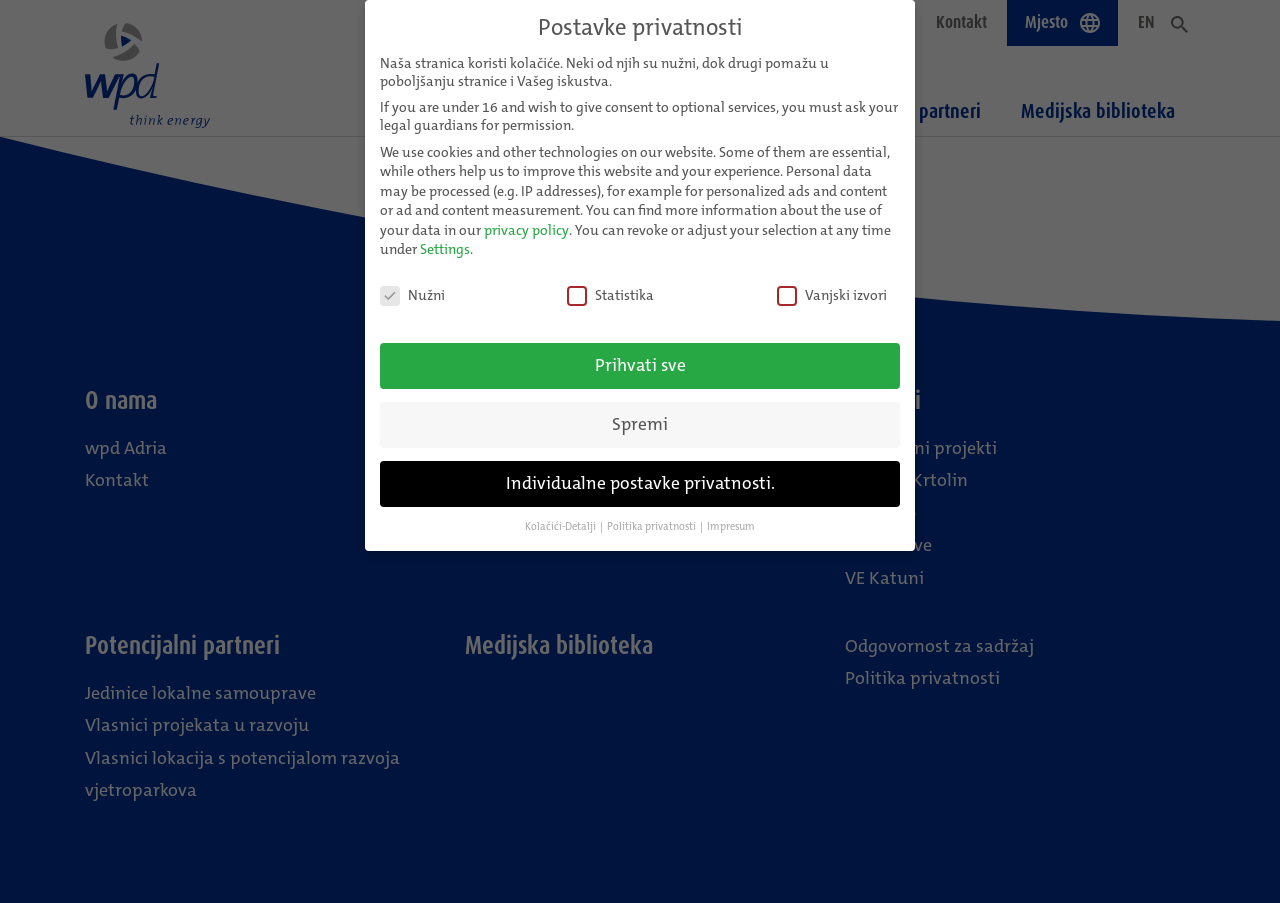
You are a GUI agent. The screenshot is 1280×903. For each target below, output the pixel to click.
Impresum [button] (731, 515)
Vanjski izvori (832, 284)
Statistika (610, 284)
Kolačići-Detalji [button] (560, 515)
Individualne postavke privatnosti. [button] (640, 472)
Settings (445, 238)
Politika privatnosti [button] (651, 515)
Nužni (412, 284)
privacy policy (526, 219)
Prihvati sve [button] (640, 354)
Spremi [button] (640, 413)
